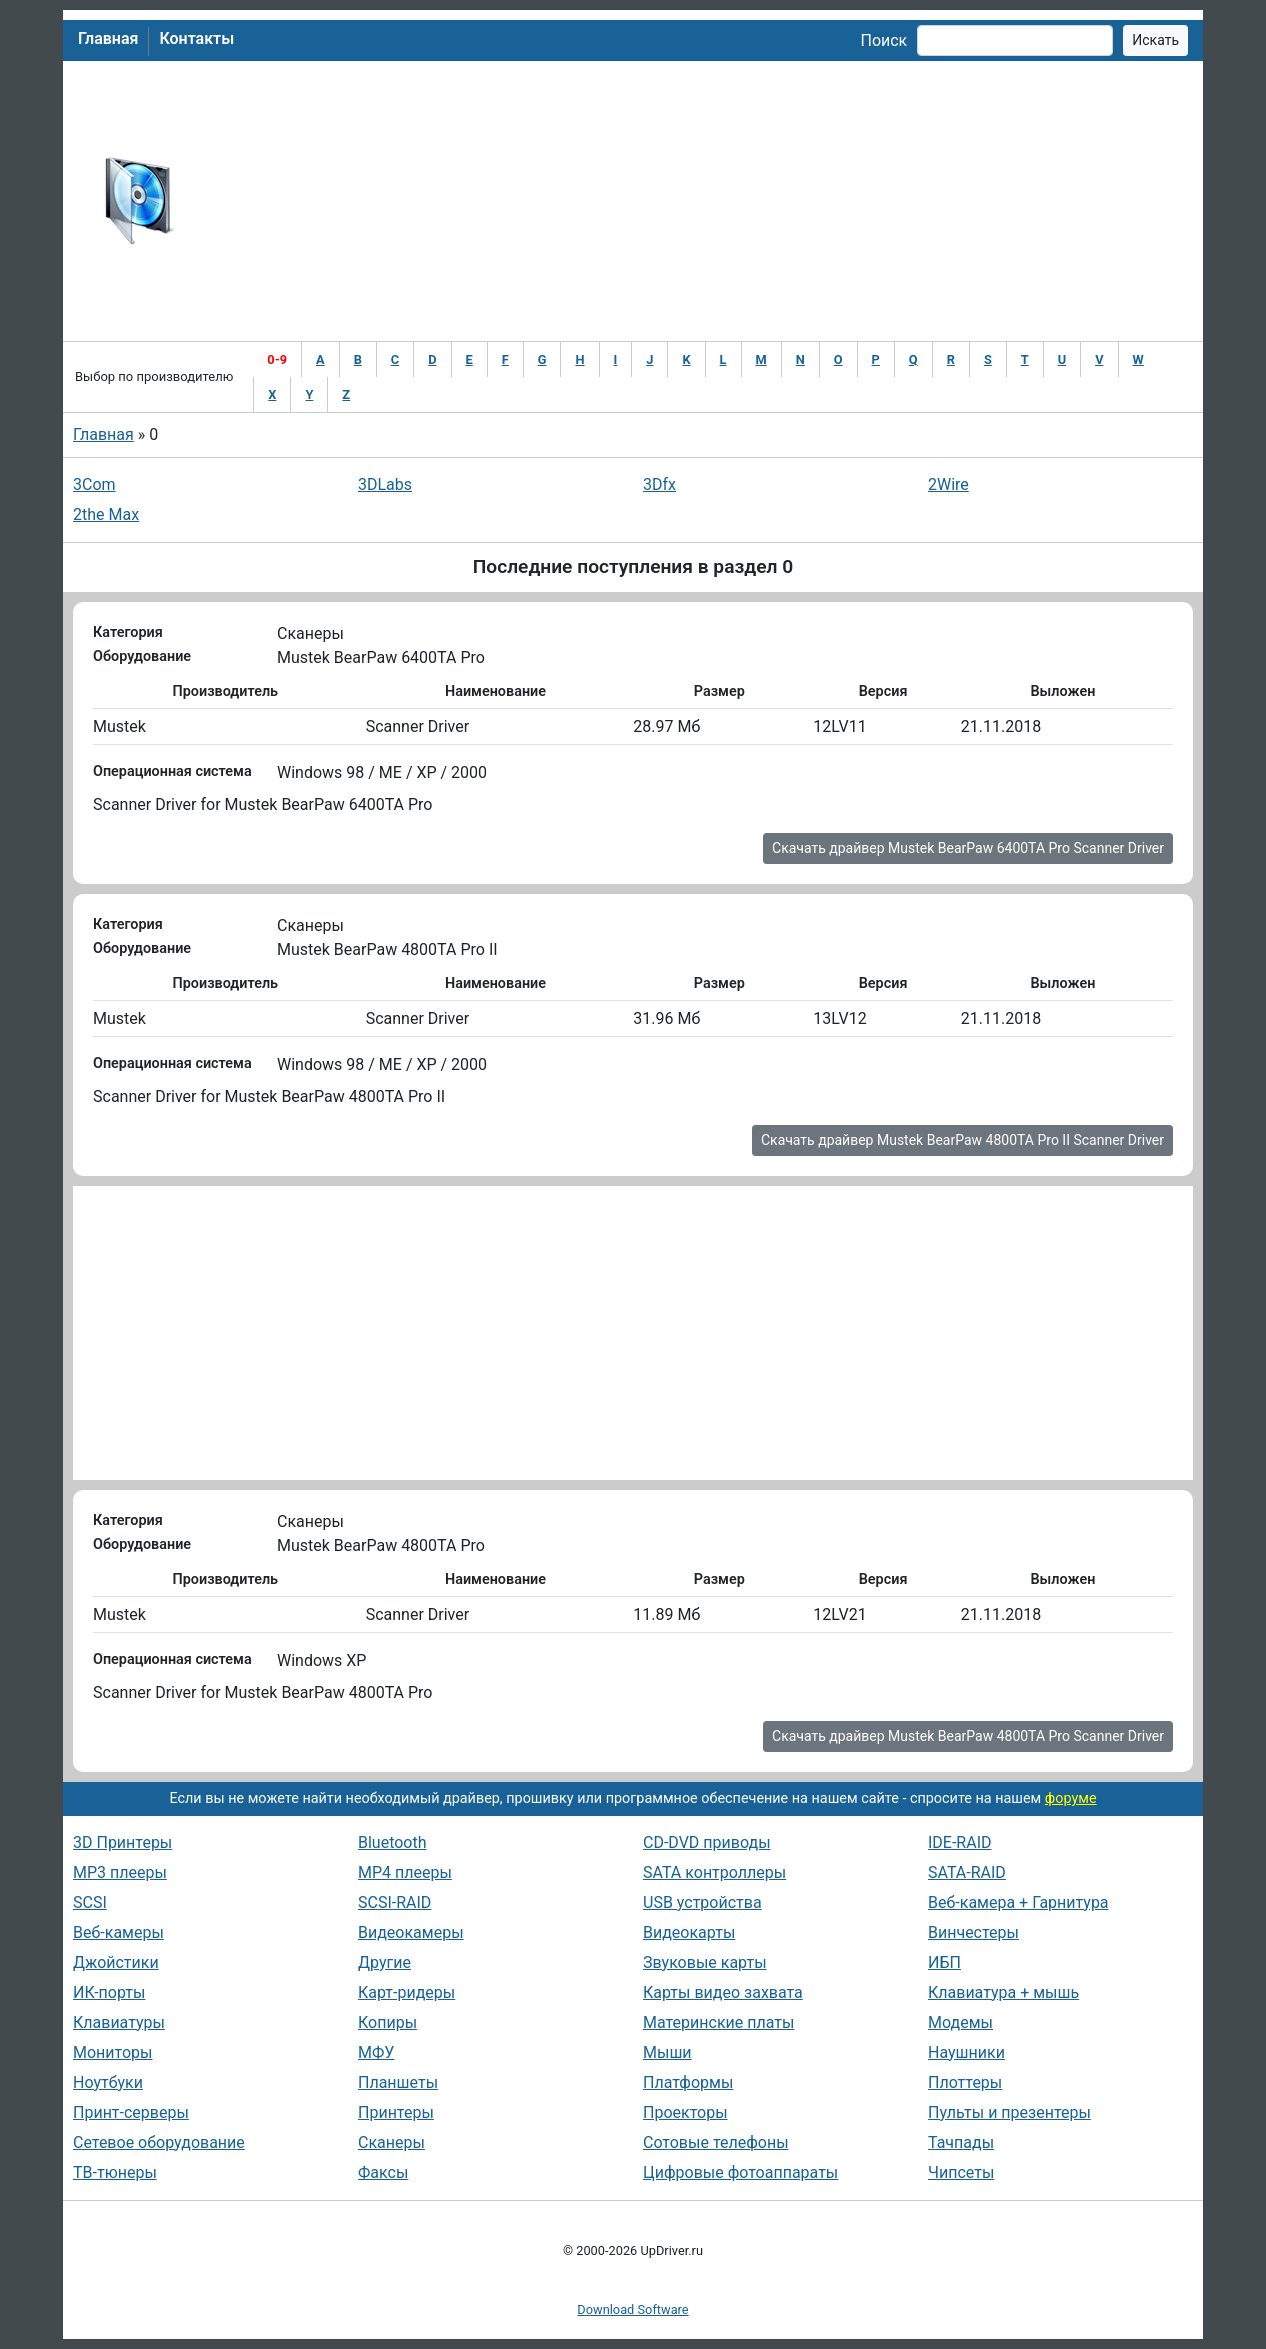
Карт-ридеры (406, 1992)
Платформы (688, 2082)
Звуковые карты (705, 1962)
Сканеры (391, 2142)
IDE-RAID (960, 1842)
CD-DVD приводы (707, 1842)
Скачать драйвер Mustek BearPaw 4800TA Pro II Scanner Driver (962, 1140)
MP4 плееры (405, 1872)
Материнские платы (718, 2022)
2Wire (948, 484)
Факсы (383, 2172)
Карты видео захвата (723, 1992)
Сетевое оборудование (159, 2142)
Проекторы (685, 2112)
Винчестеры (973, 1932)
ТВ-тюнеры (115, 2172)
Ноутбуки (108, 2082)
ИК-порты (109, 1992)
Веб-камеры (118, 1932)
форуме (1071, 1798)
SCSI (90, 1902)
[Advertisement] (698, 201)
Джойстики (116, 1962)
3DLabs (385, 484)
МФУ (376, 2052)
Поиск (883, 40)
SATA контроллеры (714, 1872)
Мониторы (112, 2052)
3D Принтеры (122, 1842)
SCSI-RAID (394, 1902)
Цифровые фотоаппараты (740, 2172)
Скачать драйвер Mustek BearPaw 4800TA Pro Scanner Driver (968, 1736)
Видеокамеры (411, 1932)
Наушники (966, 2052)
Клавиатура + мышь (1003, 1992)
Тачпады (961, 2142)
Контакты (196, 38)
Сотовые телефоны (716, 2142)
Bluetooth (392, 1842)
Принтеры (396, 2112)
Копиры (387, 2022)
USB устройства (702, 1902)
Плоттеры (965, 2082)
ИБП (944, 1962)
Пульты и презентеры (1009, 2112)
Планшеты (398, 2082)
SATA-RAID (967, 1872)
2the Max (106, 514)
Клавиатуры (119, 2022)
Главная (108, 38)
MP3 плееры (120, 1872)
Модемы (960, 2022)
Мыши (667, 2052)
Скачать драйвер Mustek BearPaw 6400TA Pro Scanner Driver (968, 848)
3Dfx (659, 484)
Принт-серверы (131, 2112)
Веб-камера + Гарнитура (1018, 1902)
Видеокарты (689, 1932)
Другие (384, 1962)
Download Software (632, 2309)
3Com (94, 484)
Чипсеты (961, 2172)
